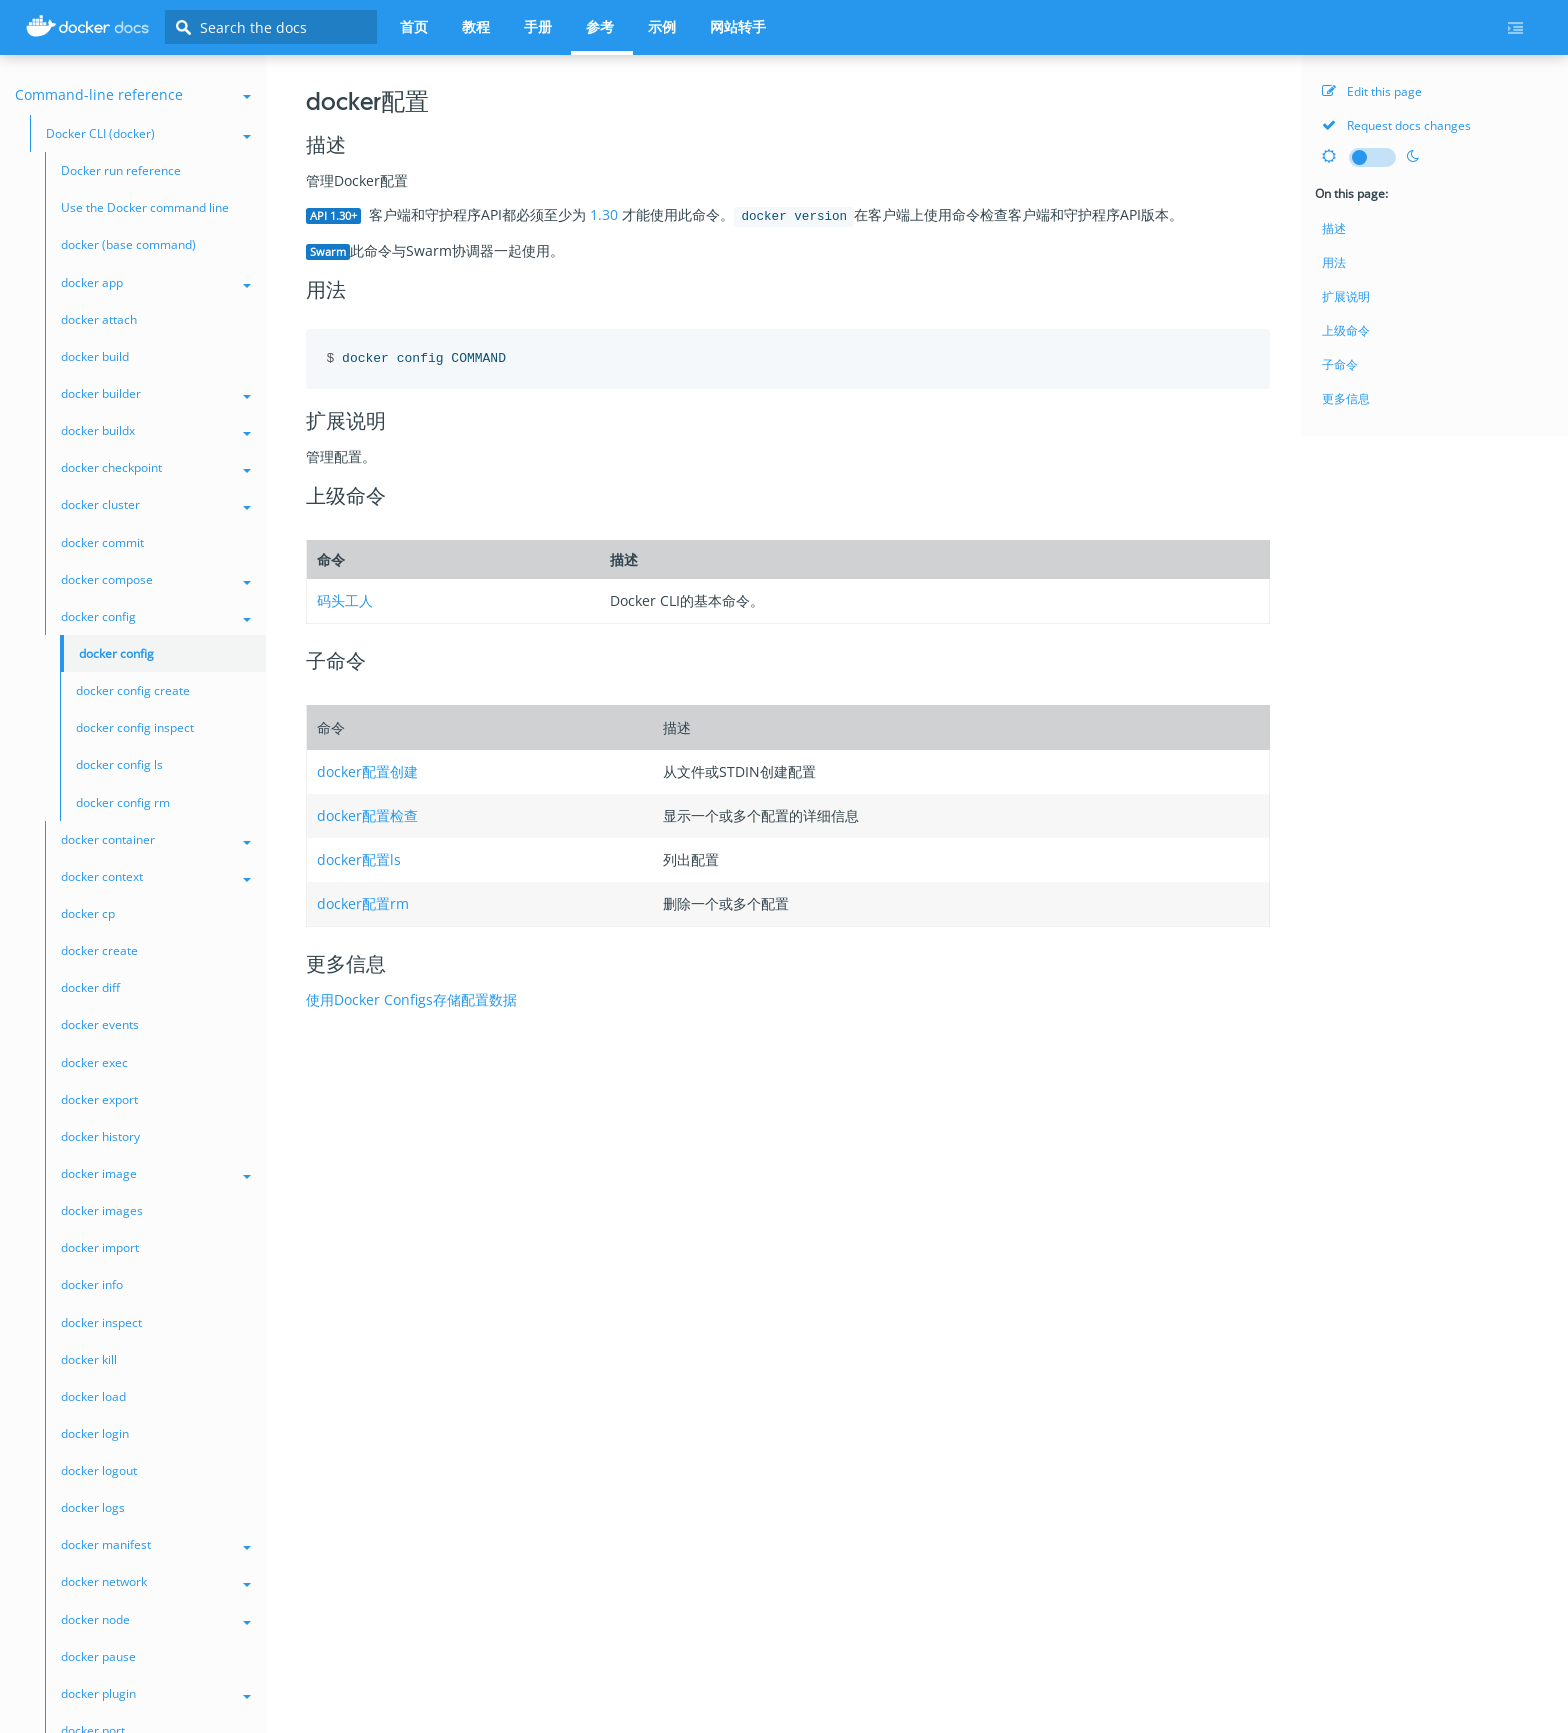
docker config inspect (135, 727)
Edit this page (1372, 91)
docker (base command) (128, 244)
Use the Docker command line (145, 207)
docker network (156, 1581)
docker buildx (156, 430)
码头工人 (345, 600)
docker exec (94, 1062)
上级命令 (1346, 330)
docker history (100, 1136)
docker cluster (156, 504)
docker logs (93, 1507)
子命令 (1340, 364)
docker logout (99, 1470)
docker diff (90, 987)
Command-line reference (133, 94)
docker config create (133, 690)
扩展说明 (1346, 296)
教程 (476, 26)
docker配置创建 (367, 771)
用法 (1334, 262)
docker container (156, 839)
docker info (92, 1284)
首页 (414, 26)
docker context (156, 876)
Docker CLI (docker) (148, 133)
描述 (1334, 228)
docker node (156, 1619)
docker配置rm (363, 903)
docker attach (99, 319)
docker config (156, 616)
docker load (93, 1396)
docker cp (88, 913)
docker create (99, 950)
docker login (95, 1433)
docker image (156, 1173)
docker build (95, 356)
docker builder (156, 393)
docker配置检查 (367, 815)
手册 (538, 26)
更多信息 (1346, 398)
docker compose (156, 579)
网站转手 (738, 26)
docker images (102, 1210)
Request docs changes (1396, 125)
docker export (99, 1099)
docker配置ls (359, 859)
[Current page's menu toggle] (1523, 28)
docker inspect (101, 1322)
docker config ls (119, 764)
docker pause (98, 1656)
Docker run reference (121, 170)
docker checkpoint (156, 467)
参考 (600, 26)
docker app (156, 282)
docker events (100, 1024)
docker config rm (123, 802)
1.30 (604, 214)
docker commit (102, 542)
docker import (100, 1247)
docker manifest (156, 1544)
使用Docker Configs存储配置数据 (411, 999)
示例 (662, 26)
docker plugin (156, 1693)
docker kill (89, 1359)
